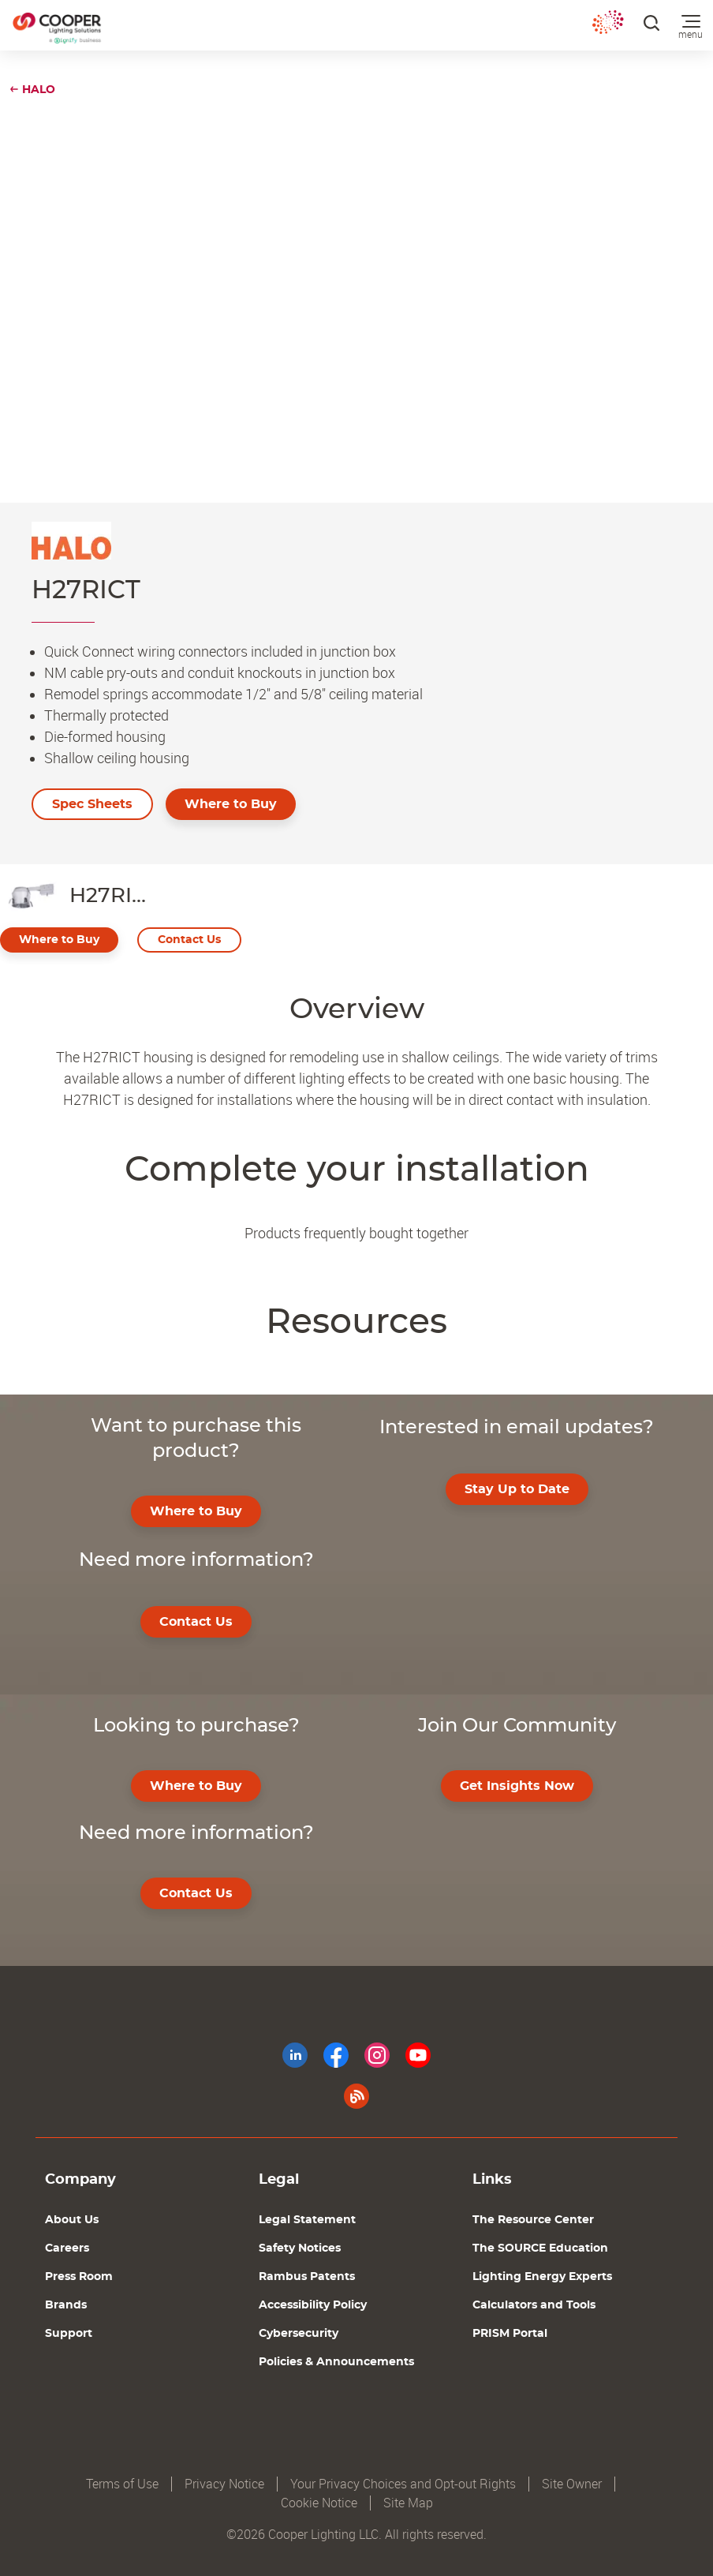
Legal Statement (307, 2220)
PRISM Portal (509, 2333)
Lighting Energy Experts (542, 2276)
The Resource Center (533, 2220)
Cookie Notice (319, 2503)
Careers (67, 2248)
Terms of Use (122, 2484)
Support (68, 2333)
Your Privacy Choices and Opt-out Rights (403, 2484)
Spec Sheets (92, 804)
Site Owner (572, 2484)
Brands (66, 2305)
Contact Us (189, 939)
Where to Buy (231, 804)
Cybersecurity (298, 2333)
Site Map (408, 2503)
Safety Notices (300, 2248)
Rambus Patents (307, 2276)
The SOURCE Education (540, 2248)
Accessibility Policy (313, 2305)
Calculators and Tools (533, 2305)
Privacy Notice (224, 2484)
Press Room (79, 2276)
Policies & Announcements (336, 2362)
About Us (72, 2220)
